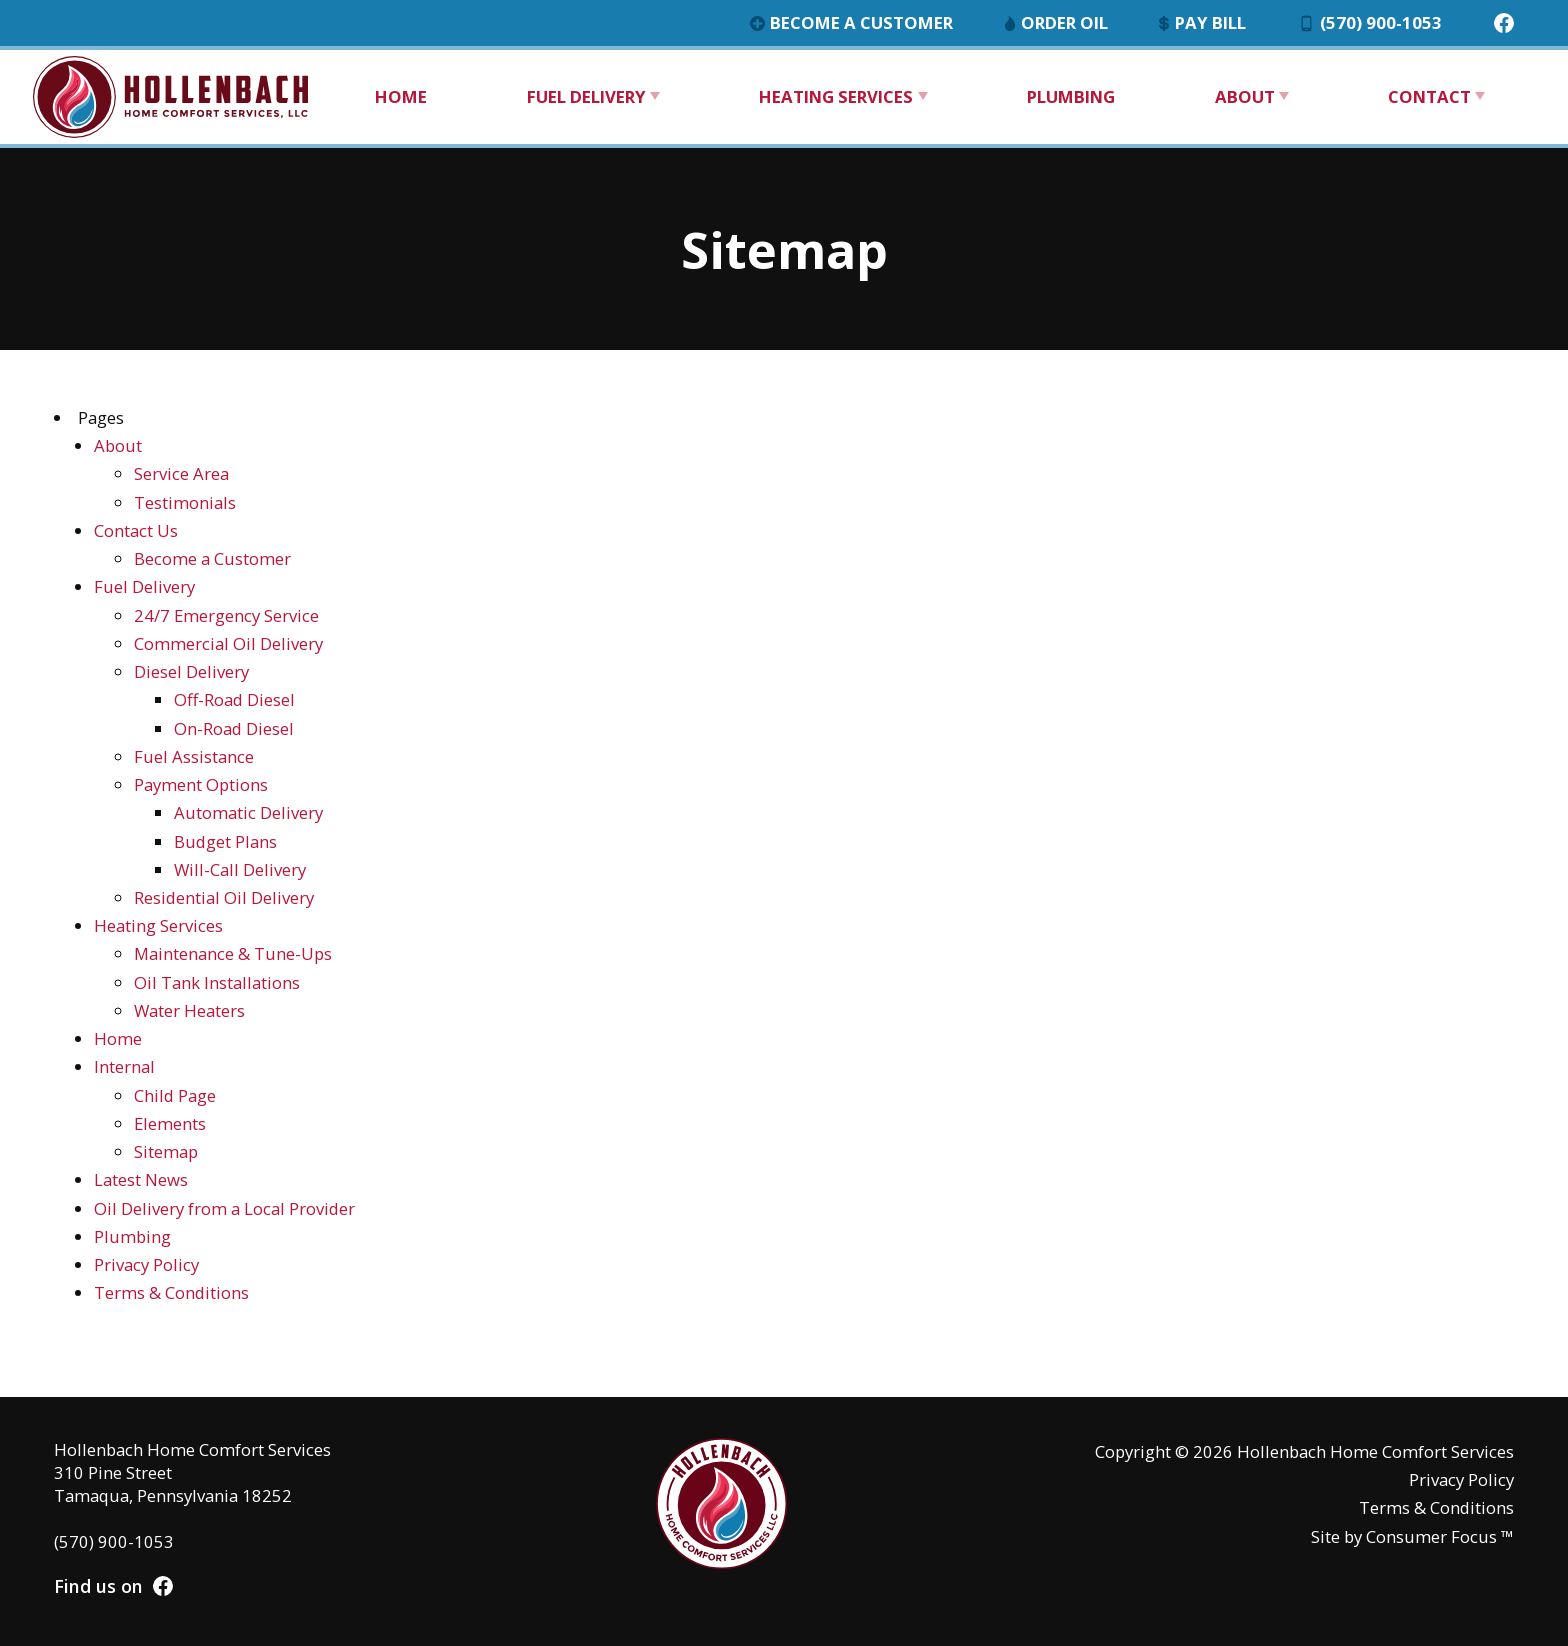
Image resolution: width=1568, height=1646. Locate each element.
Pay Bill (1202, 22)
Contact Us (136, 530)
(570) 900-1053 (1370, 22)
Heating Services (836, 96)
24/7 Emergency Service (226, 615)
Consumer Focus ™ (1440, 1536)
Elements (170, 1123)
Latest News (141, 1179)
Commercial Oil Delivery (228, 643)
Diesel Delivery (191, 671)
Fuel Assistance (194, 756)
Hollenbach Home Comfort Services (1375, 1451)
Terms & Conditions (171, 1292)
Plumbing (1071, 96)
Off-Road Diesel (234, 699)
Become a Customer (852, 22)
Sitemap (166, 1151)
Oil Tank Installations (217, 982)
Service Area (181, 473)
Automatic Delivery (248, 812)
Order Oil (1056, 22)
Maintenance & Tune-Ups (233, 953)
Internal (124, 1066)
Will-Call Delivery (240, 869)
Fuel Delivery (586, 96)
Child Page (175, 1095)
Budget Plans (225, 841)
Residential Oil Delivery (224, 897)
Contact (1429, 96)
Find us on (113, 1586)
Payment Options (201, 784)
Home (401, 96)
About (1245, 96)
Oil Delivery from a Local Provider (224, 1208)
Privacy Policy (146, 1264)
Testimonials (185, 502)
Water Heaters (189, 1010)
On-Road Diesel (234, 728)
